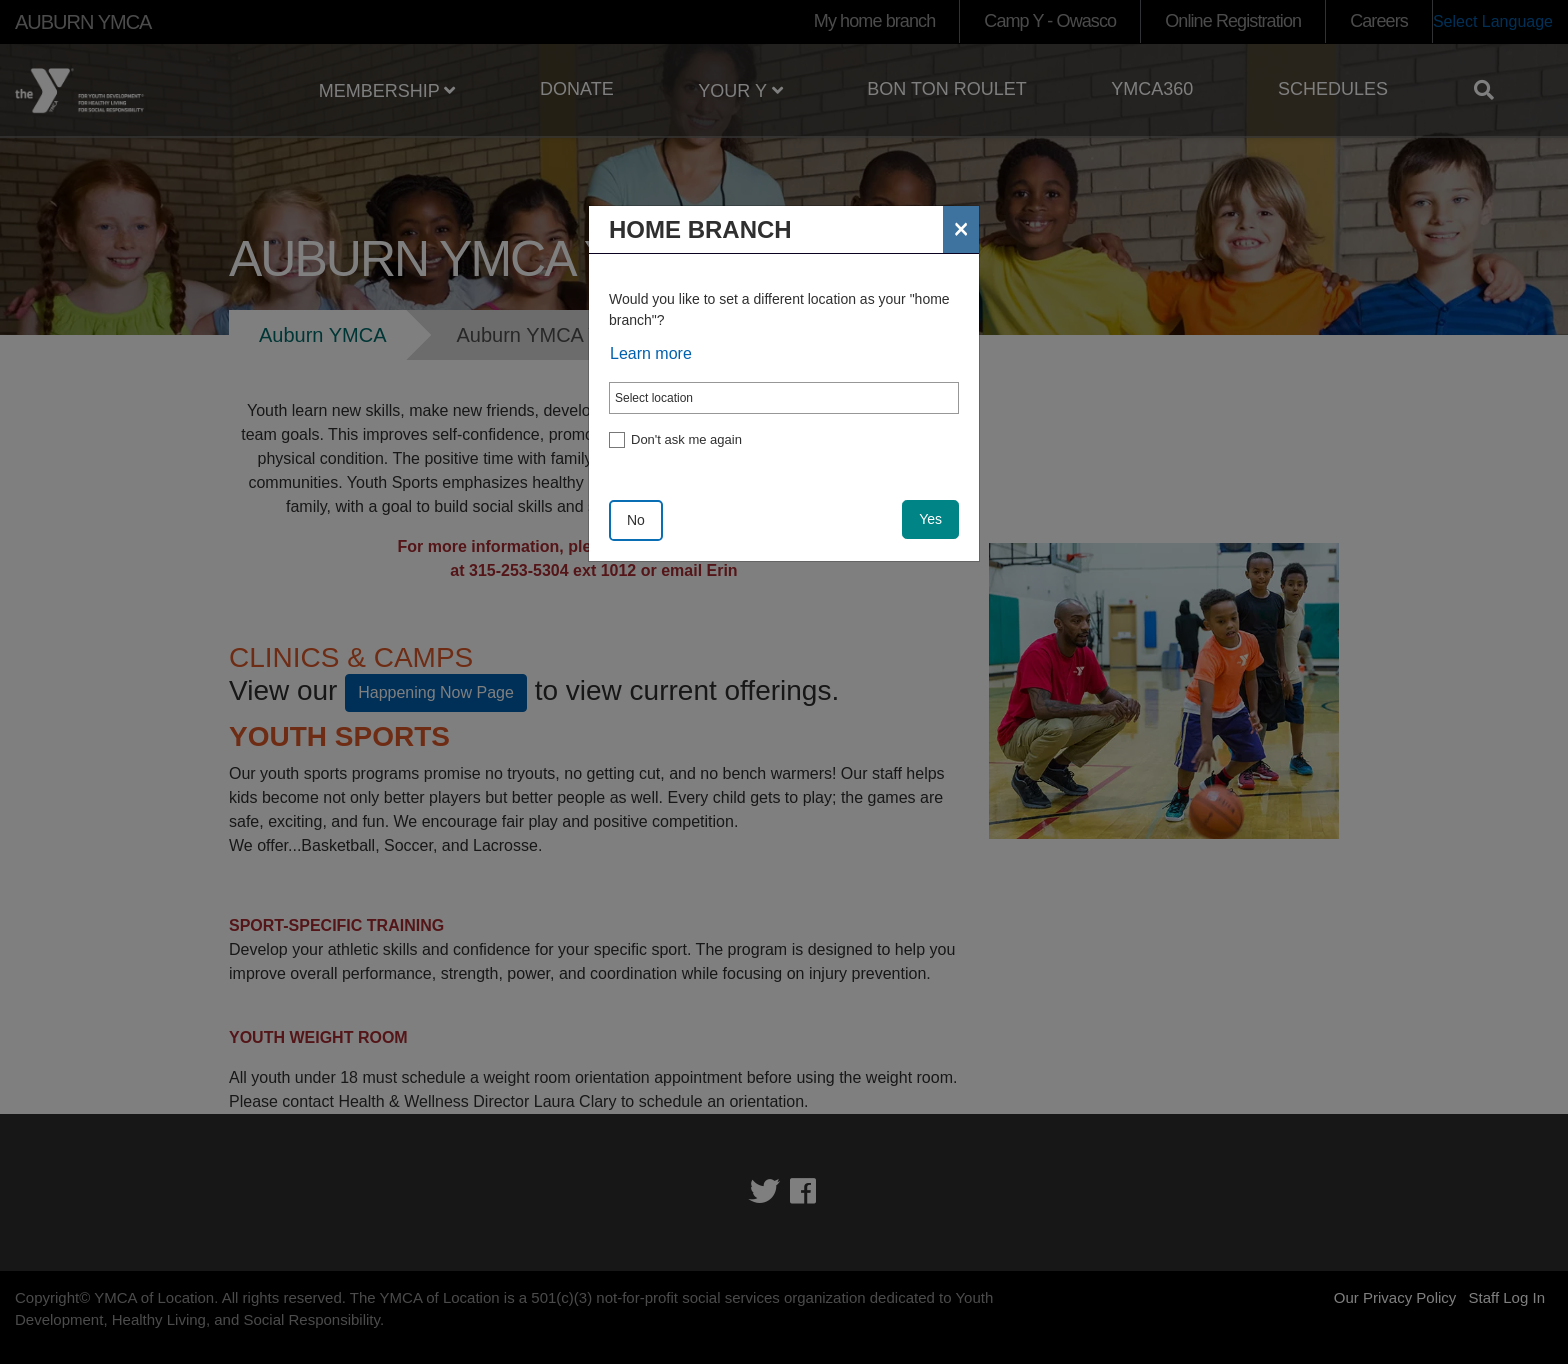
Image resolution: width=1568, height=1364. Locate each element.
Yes (930, 519)
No (636, 520)
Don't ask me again (686, 439)
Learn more (651, 353)
